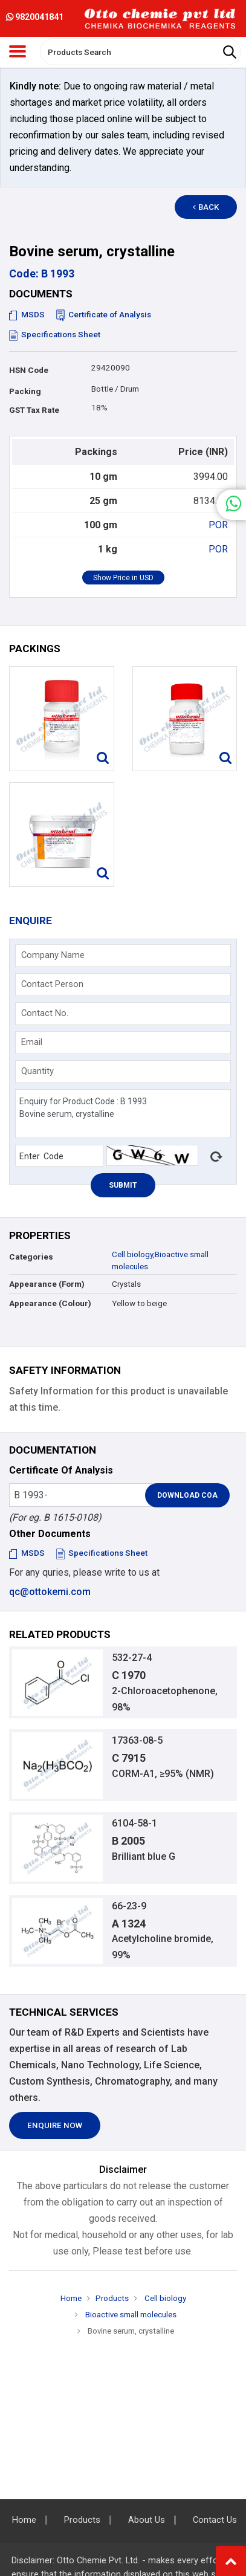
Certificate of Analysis (103, 314)
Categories (31, 1256)
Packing (25, 391)
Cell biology (132, 1254)
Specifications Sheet (54, 334)
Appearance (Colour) (50, 1303)
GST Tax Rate (34, 410)
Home (71, 2298)
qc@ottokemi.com (50, 1591)
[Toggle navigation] (17, 51)
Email (31, 1042)
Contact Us (215, 2520)
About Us (146, 2520)
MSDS (27, 314)
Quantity (37, 1071)
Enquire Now (54, 2125)
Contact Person (52, 984)
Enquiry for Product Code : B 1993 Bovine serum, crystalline (123, 1113)
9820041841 (34, 17)
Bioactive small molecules (129, 2314)
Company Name (53, 955)
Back (206, 207)
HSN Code (28, 370)
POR (218, 525)
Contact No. (44, 1013)
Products (112, 2298)
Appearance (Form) (47, 1284)
